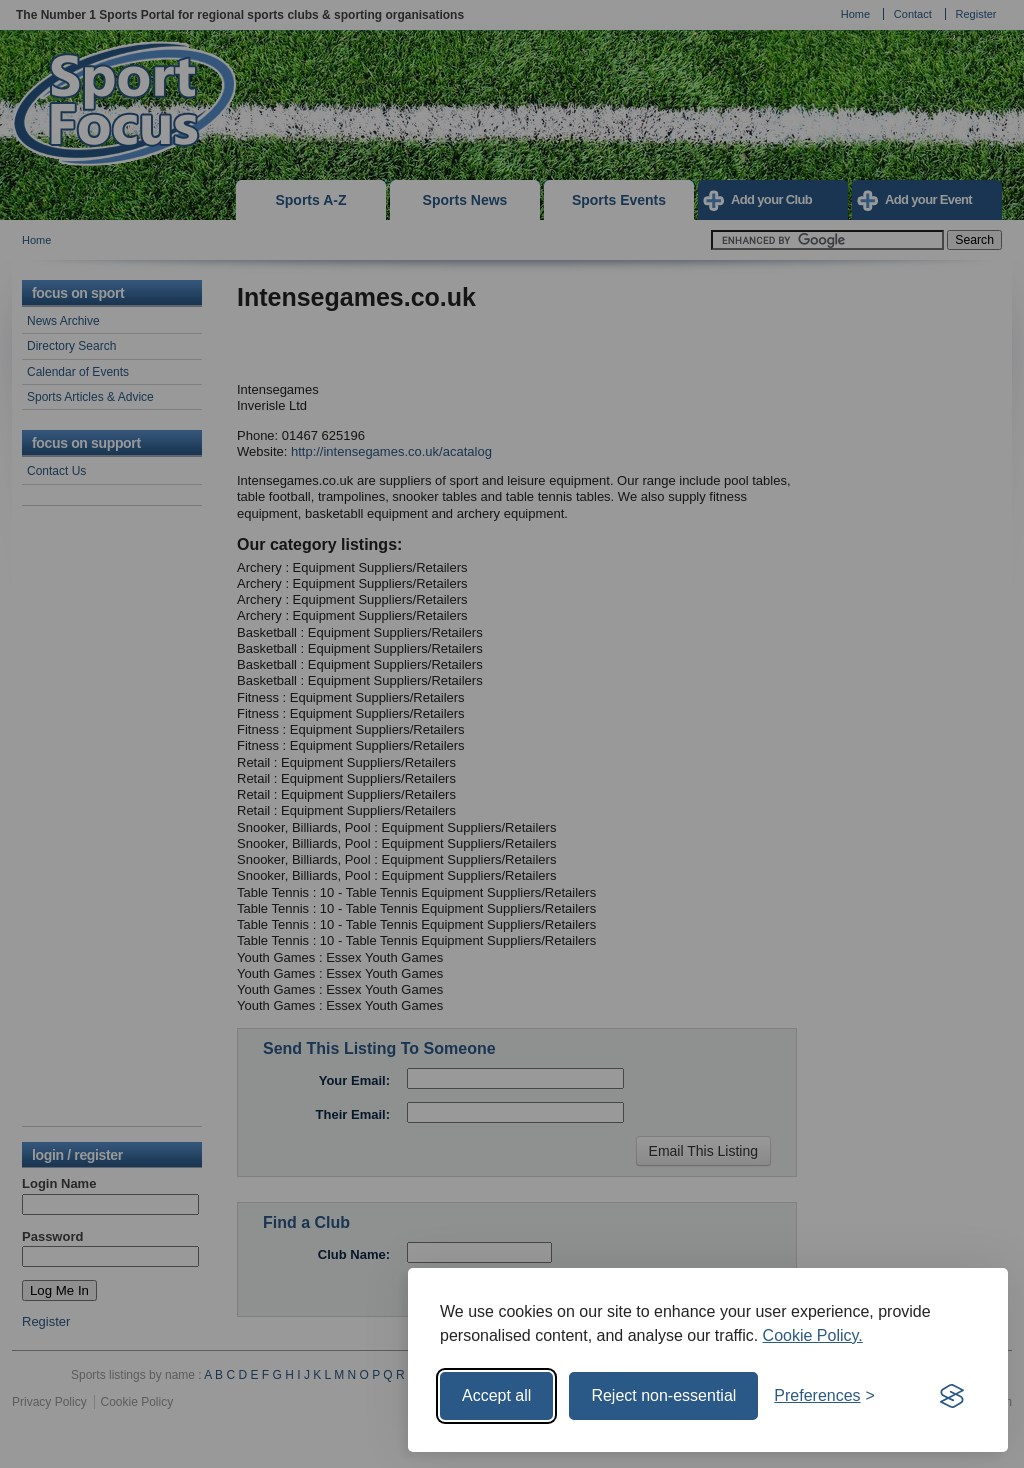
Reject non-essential (663, 1395)
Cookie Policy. (813, 1335)
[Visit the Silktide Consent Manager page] (952, 1396)
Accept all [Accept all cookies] (496, 1395)
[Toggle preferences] (824, 1396)
